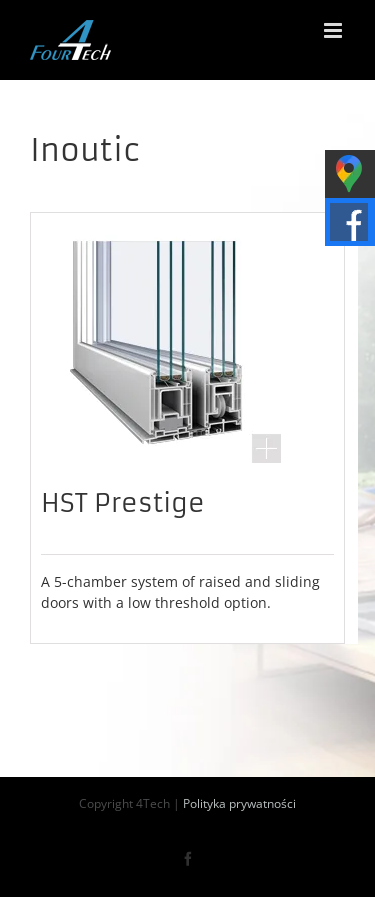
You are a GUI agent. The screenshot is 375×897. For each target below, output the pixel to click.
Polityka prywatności (239, 803)
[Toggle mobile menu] (334, 30)
